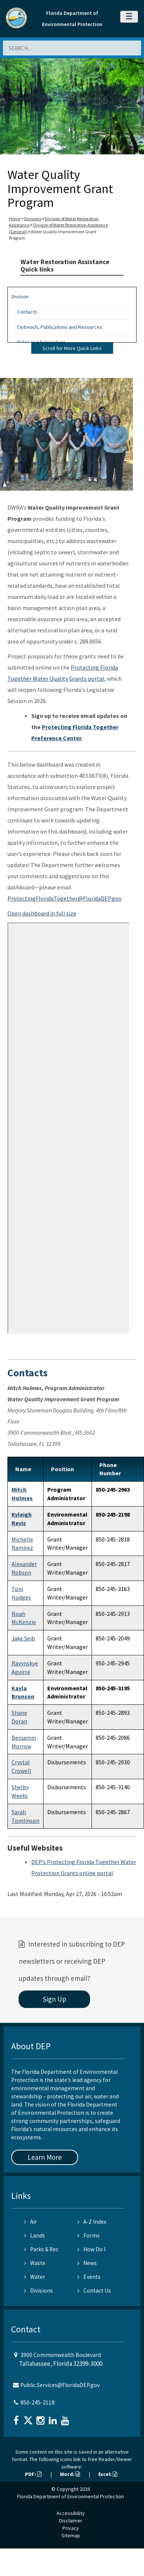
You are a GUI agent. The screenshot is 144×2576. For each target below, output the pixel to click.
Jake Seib (23, 1638)
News (87, 2263)
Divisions (32, 218)
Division (20, 296)
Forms (88, 2235)
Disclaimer (70, 2520)
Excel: (107, 2474)
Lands (34, 2235)
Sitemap (70, 2535)
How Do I (91, 2249)
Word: (70, 2474)
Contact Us (94, 2290)
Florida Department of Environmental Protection (70, 2496)
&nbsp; (68, 1128)
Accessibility (71, 2513)
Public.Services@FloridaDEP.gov (60, 2385)
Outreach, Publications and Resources (59, 327)
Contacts (27, 311)
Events (88, 2276)
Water (34, 2276)
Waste (34, 2263)
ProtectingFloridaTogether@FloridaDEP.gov (64, 898)
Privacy (71, 2528)
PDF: (33, 2474)
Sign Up (54, 1999)
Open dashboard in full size (41, 913)
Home (14, 218)
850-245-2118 (37, 2402)
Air (30, 2221)
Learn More (45, 2157)
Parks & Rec (41, 2249)
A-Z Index (91, 2221)
